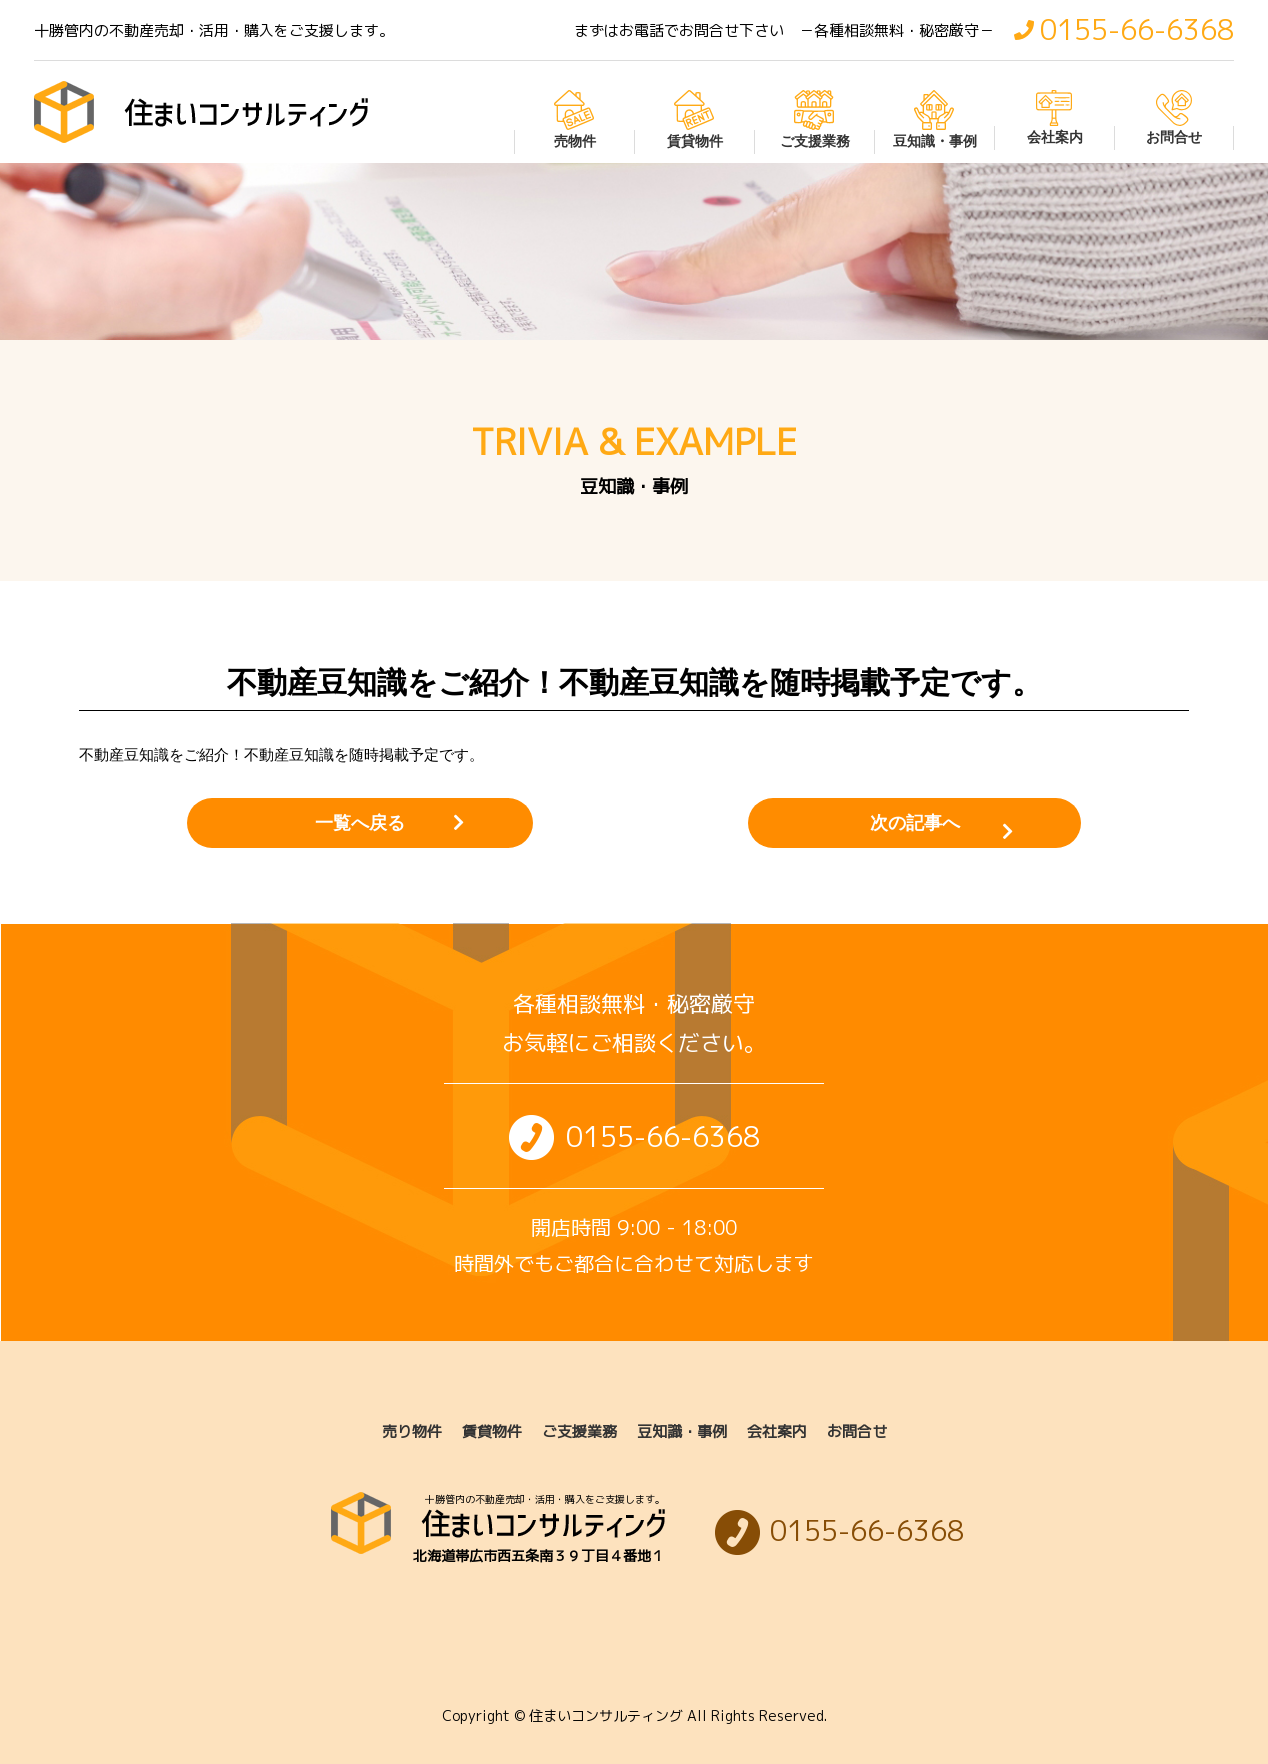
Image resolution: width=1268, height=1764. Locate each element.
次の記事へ (912, 823)
